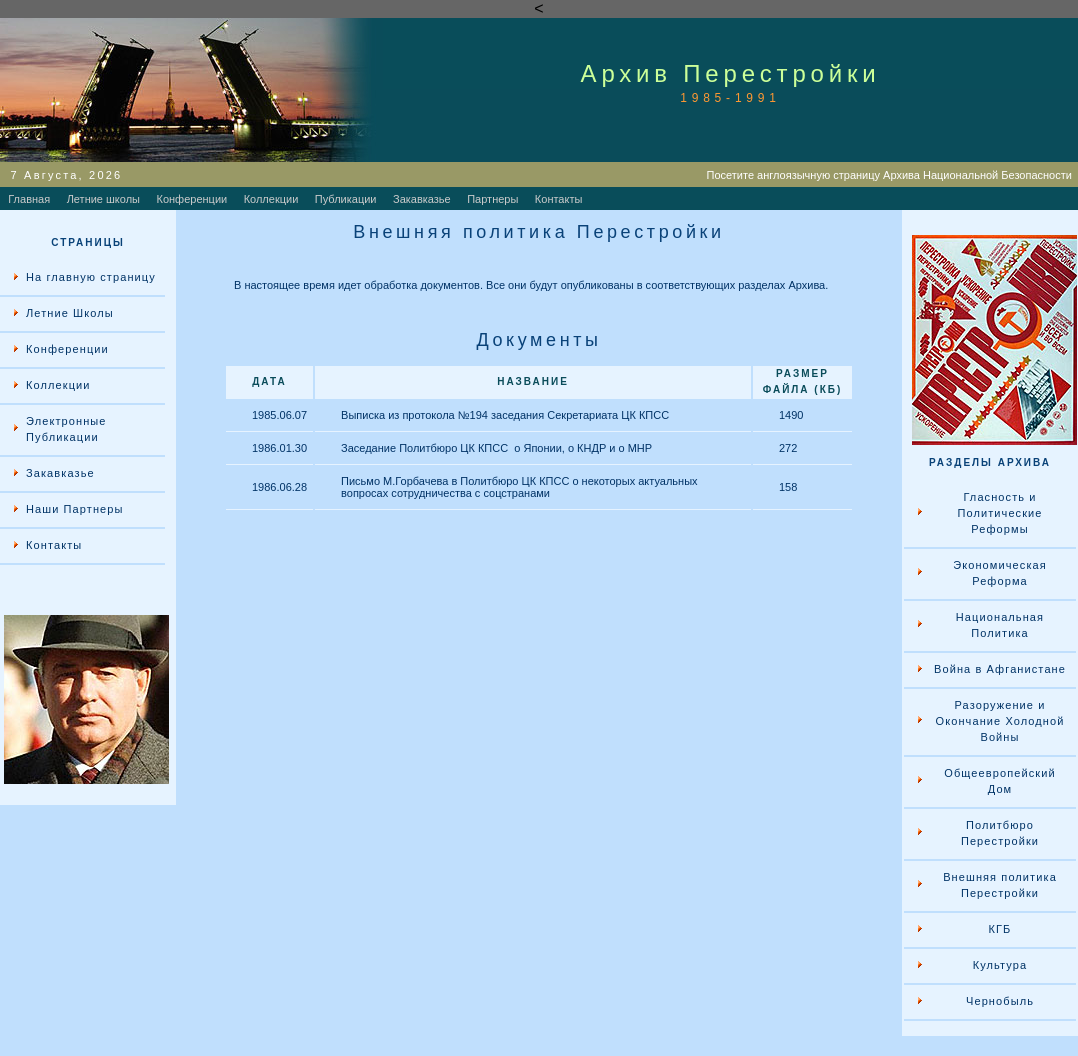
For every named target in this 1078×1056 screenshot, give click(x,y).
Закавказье (422, 199)
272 (788, 448)
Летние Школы (70, 313)
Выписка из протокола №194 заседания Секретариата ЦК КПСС (505, 415)
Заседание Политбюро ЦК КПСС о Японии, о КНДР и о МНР (496, 448)
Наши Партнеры (75, 509)
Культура (1000, 965)
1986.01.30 (279, 448)
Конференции (192, 199)
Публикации (346, 199)
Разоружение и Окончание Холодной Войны (1000, 721)
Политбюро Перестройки (1000, 833)
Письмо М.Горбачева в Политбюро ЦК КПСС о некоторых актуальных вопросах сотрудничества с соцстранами (519, 487)
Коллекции (271, 199)
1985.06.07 (279, 415)
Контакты (559, 199)
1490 (791, 415)
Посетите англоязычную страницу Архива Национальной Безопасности (892, 175)
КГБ (1000, 929)
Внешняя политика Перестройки (1000, 885)
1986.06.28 (279, 487)
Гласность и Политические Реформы (999, 513)
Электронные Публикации (66, 429)
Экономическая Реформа (1000, 573)
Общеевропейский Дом (999, 781)
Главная (29, 199)
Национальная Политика (1000, 625)
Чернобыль (1000, 1001)
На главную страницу (91, 277)
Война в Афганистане (1000, 669)
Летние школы (103, 199)
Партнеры (492, 199)
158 (788, 487)
